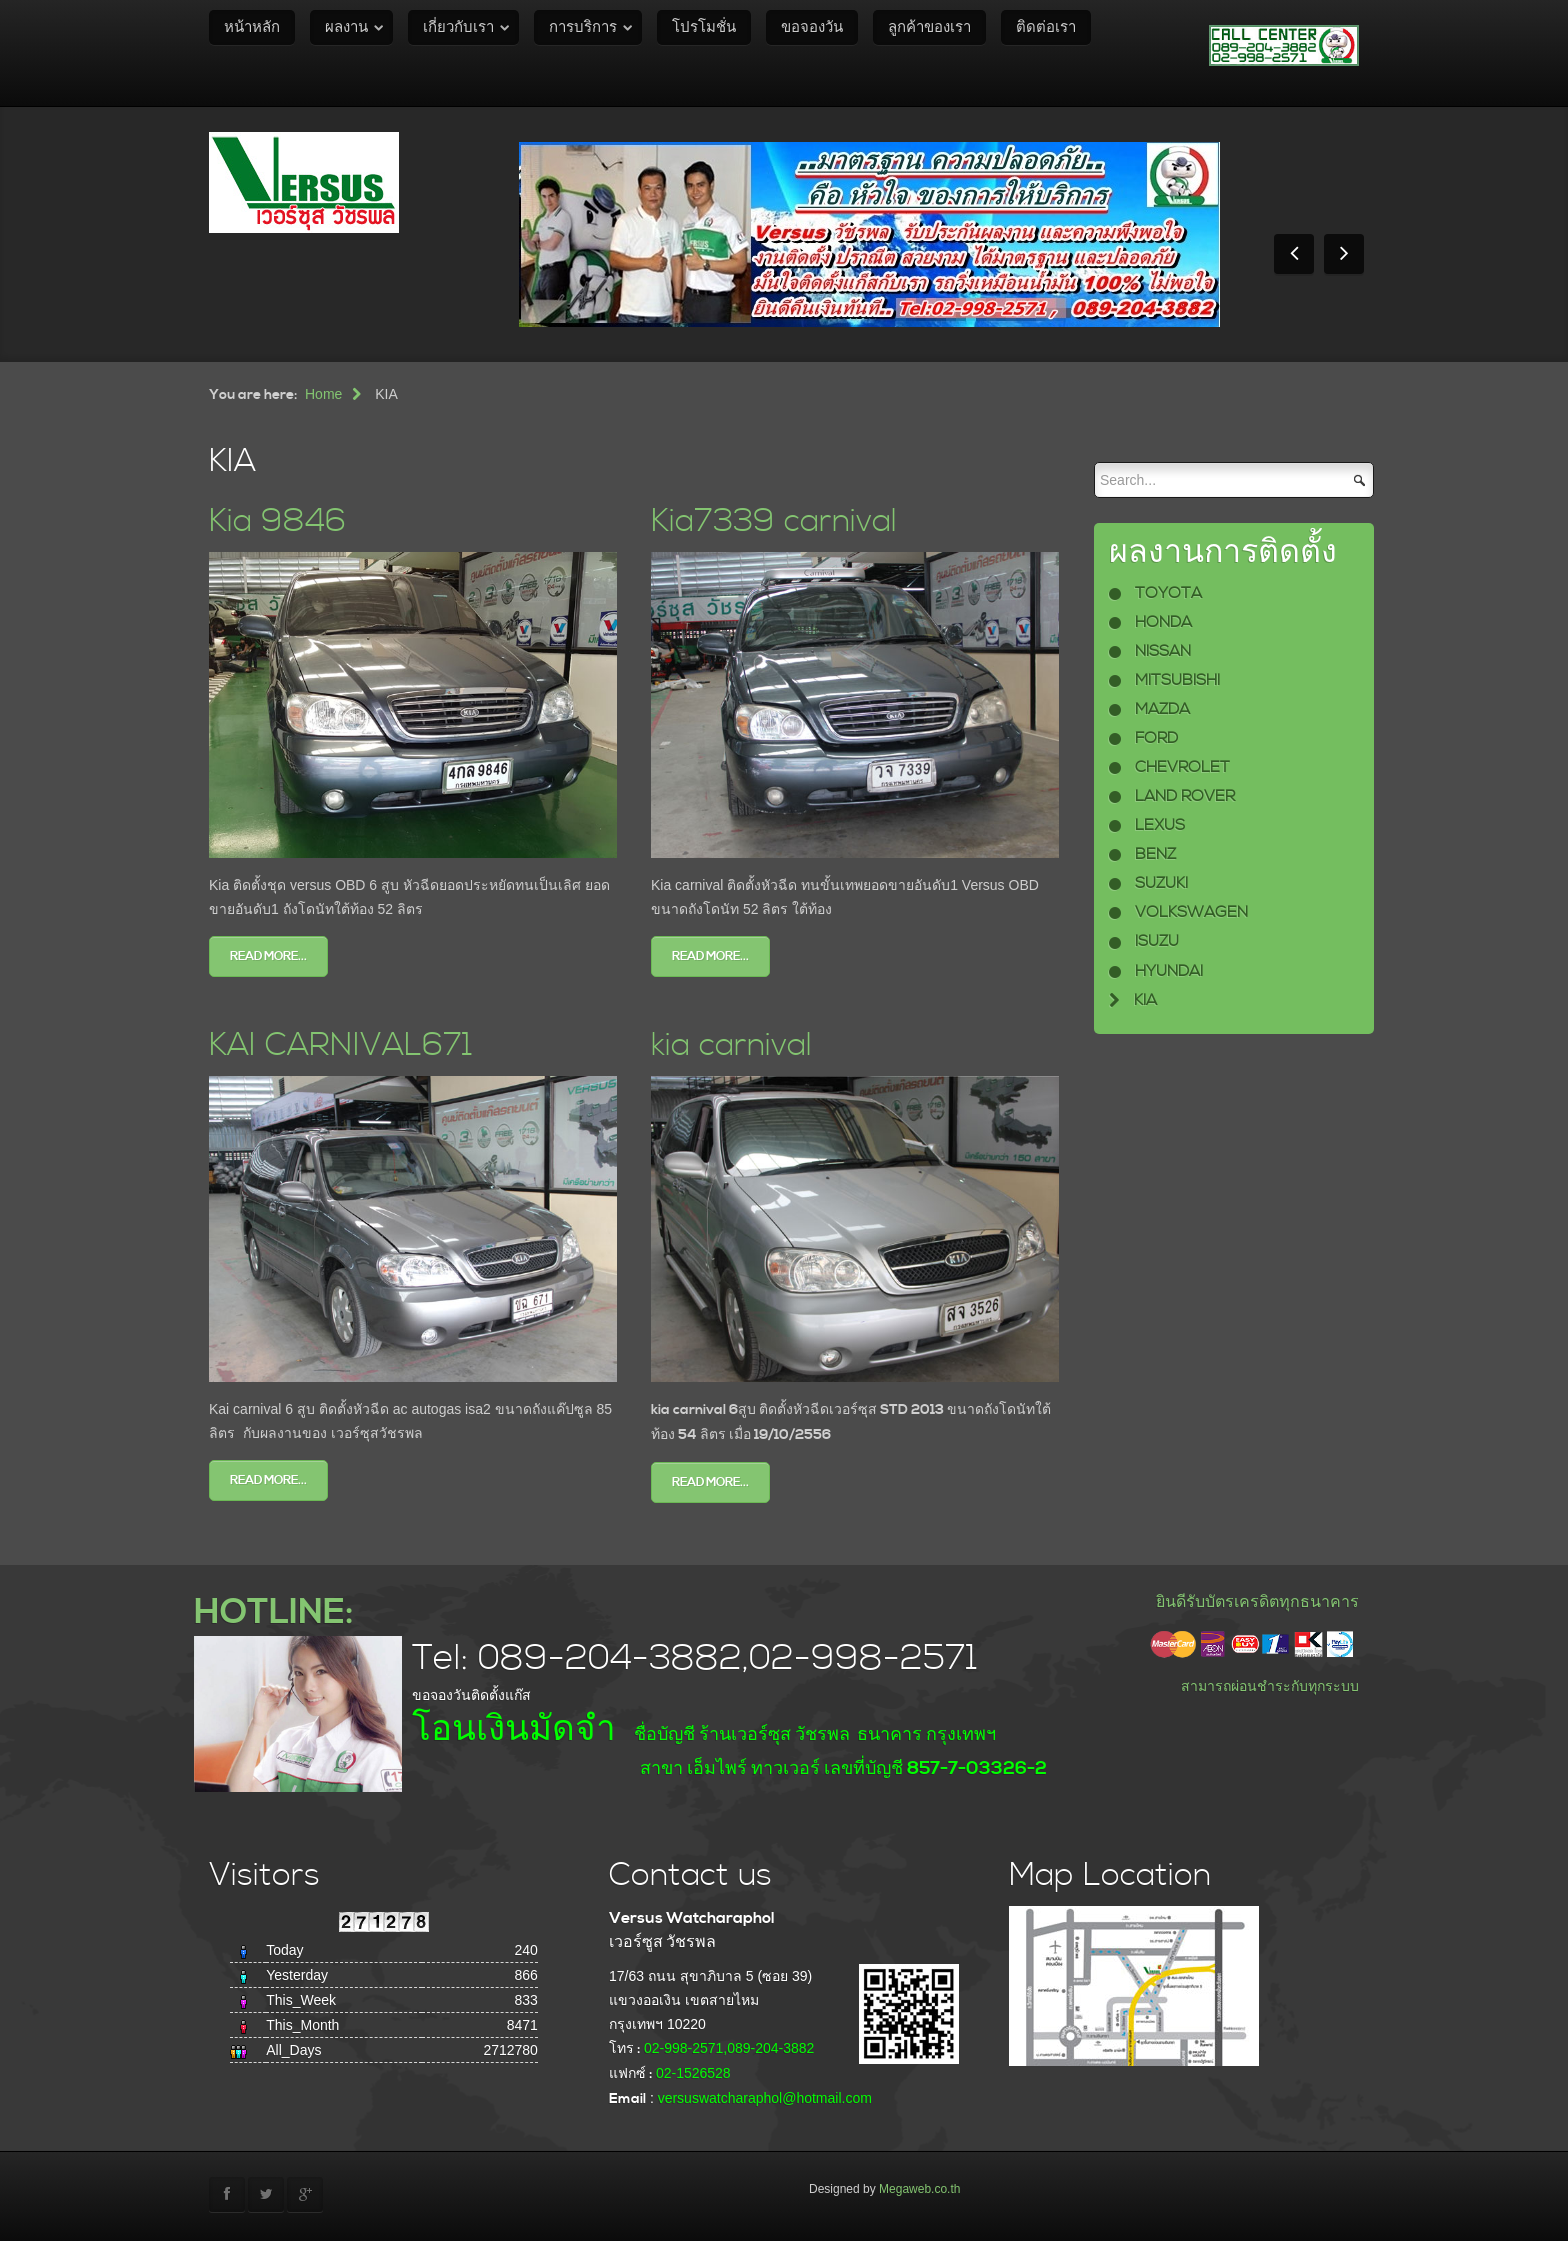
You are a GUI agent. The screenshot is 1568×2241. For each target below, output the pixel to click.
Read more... (268, 956)
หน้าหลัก (252, 27)
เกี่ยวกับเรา (458, 27)
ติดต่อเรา (1046, 27)
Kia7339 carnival (774, 521)
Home (323, 394)
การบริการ (583, 27)
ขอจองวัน (812, 27)
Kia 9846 (277, 521)
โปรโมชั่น (704, 27)
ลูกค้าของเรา (929, 27)
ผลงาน (346, 27)
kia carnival (731, 1045)
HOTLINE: (273, 1612)
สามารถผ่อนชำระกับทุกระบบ (1270, 1686)
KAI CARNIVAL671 (340, 1045)
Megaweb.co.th (919, 2189)
